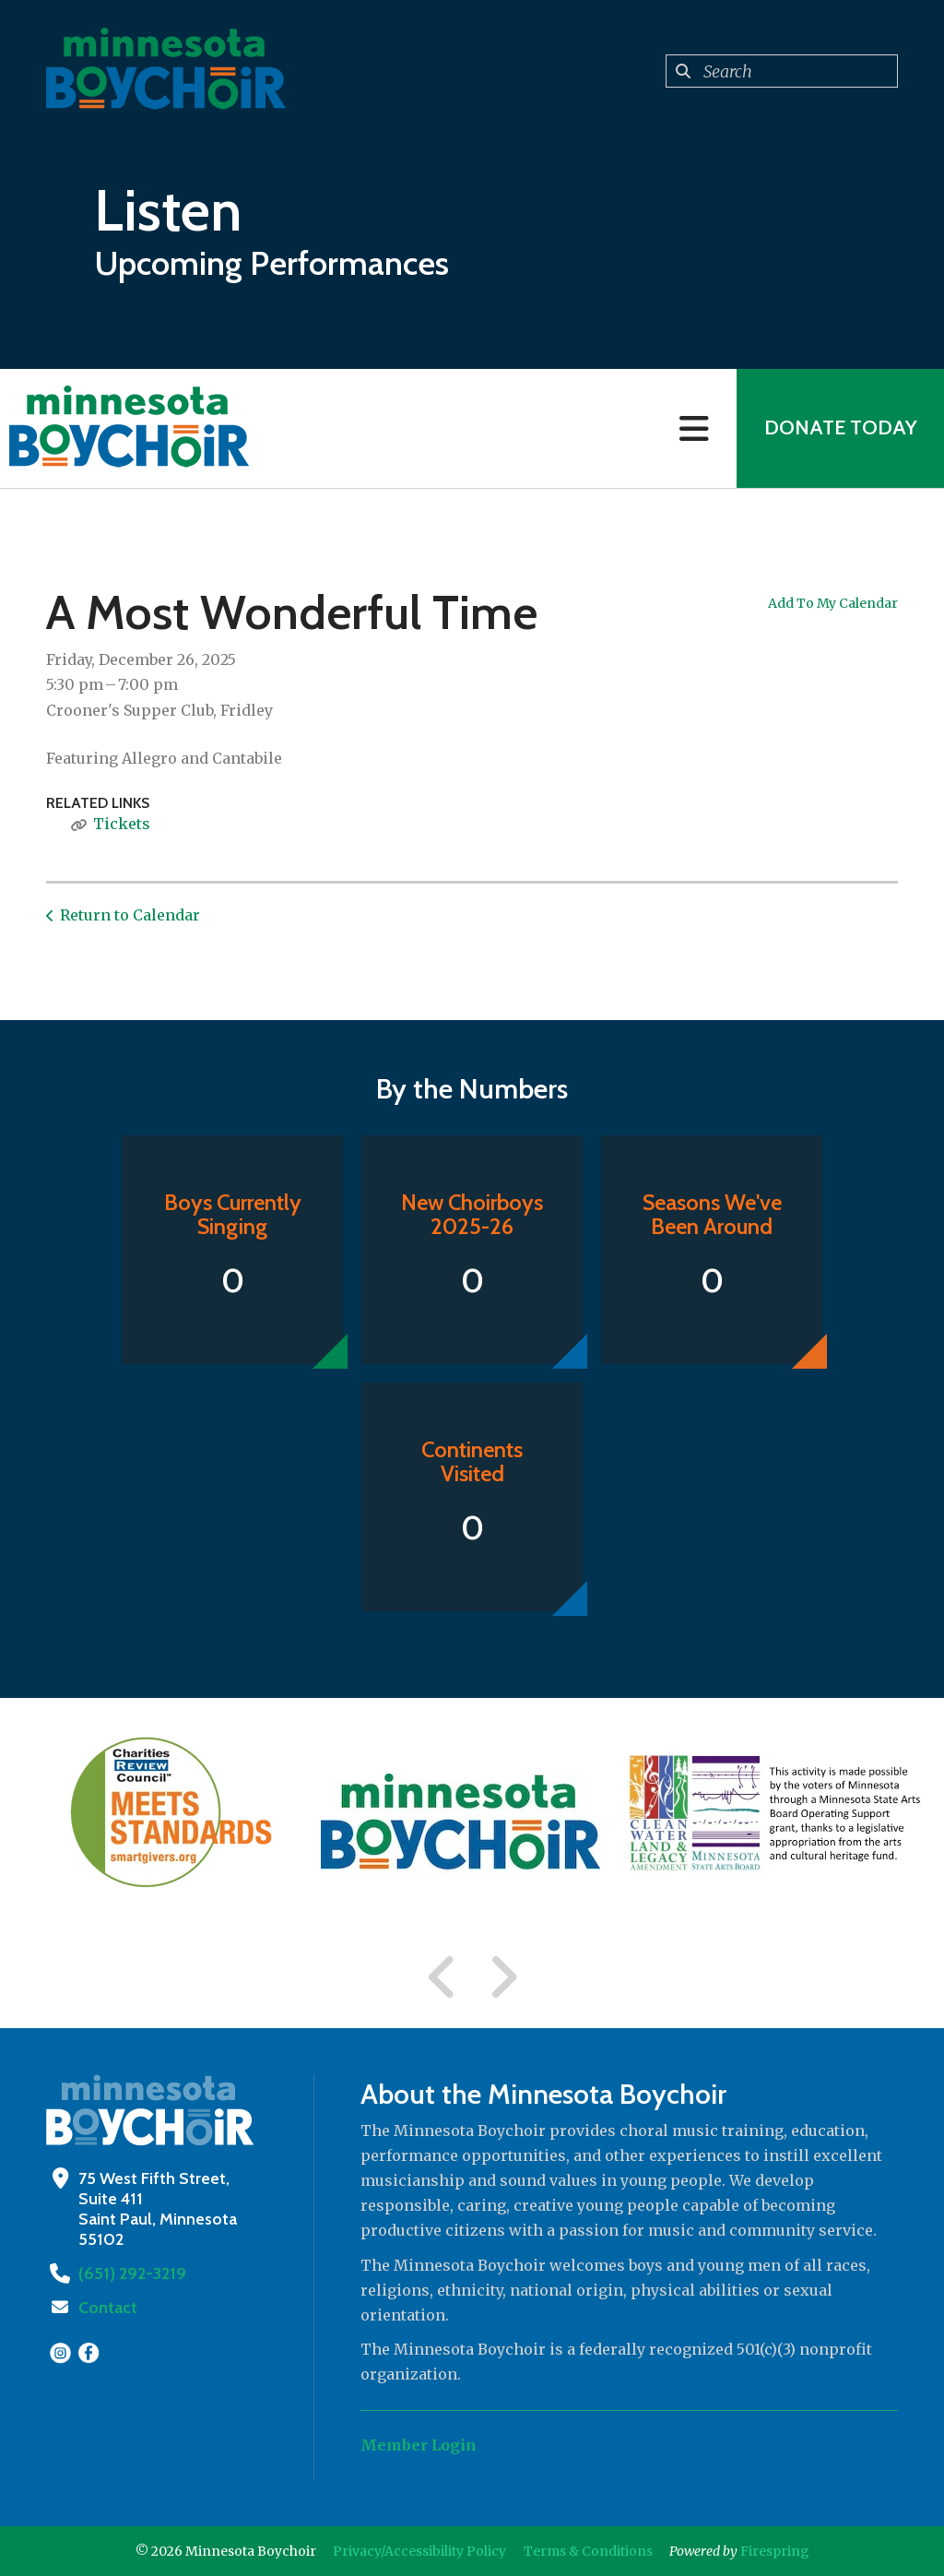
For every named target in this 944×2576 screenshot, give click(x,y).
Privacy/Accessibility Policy (419, 2551)
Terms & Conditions (588, 2551)
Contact (107, 2307)
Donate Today (839, 428)
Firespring (774, 2551)
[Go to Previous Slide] (442, 1977)
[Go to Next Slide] (503, 1977)
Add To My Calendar (833, 603)
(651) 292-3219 (130, 2273)
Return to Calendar (130, 915)
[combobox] (782, 71)
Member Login (418, 2445)
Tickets (121, 823)
